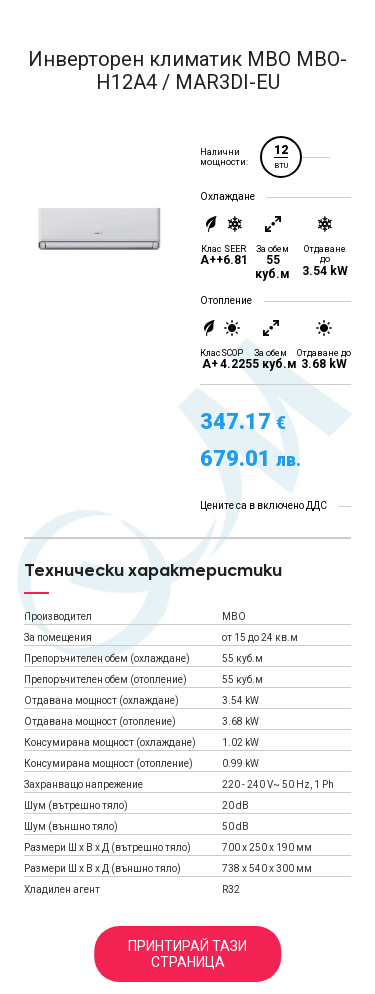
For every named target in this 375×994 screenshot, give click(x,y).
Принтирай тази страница (187, 954)
